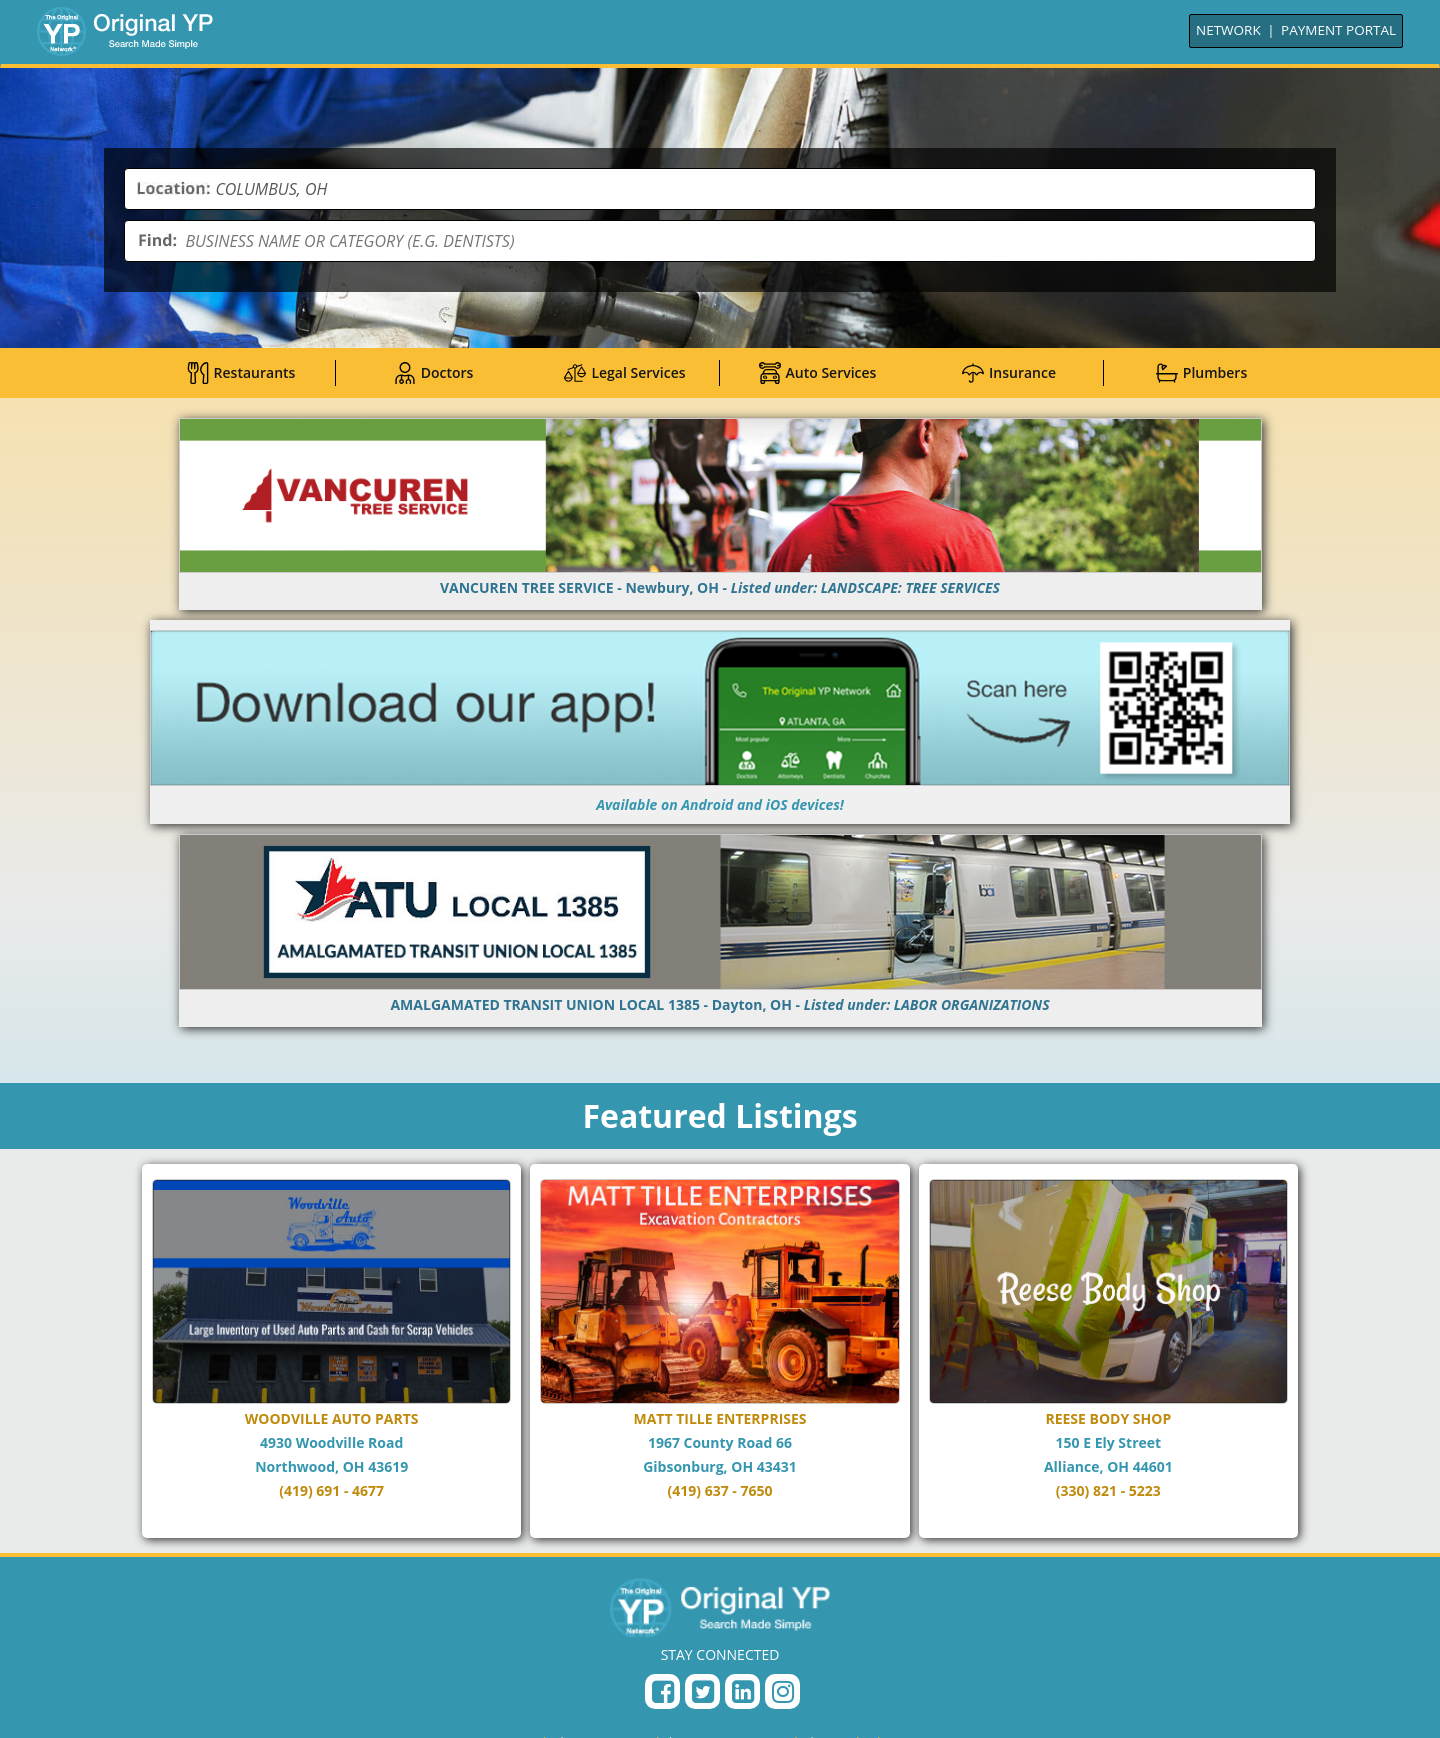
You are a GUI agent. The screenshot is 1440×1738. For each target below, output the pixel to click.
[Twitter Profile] (702, 1694)
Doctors (433, 373)
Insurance (1009, 373)
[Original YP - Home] (720, 1610)
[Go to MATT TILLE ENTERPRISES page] (719, 1352)
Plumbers (1201, 373)
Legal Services (624, 373)
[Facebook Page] (662, 1694)
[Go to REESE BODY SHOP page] (1108, 1352)
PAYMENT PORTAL (1338, 30)
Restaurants (241, 373)
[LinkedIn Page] (742, 1694)
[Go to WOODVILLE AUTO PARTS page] (331, 1352)
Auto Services (817, 373)
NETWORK (1228, 30)
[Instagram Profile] (782, 1694)
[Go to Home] (125, 31)
